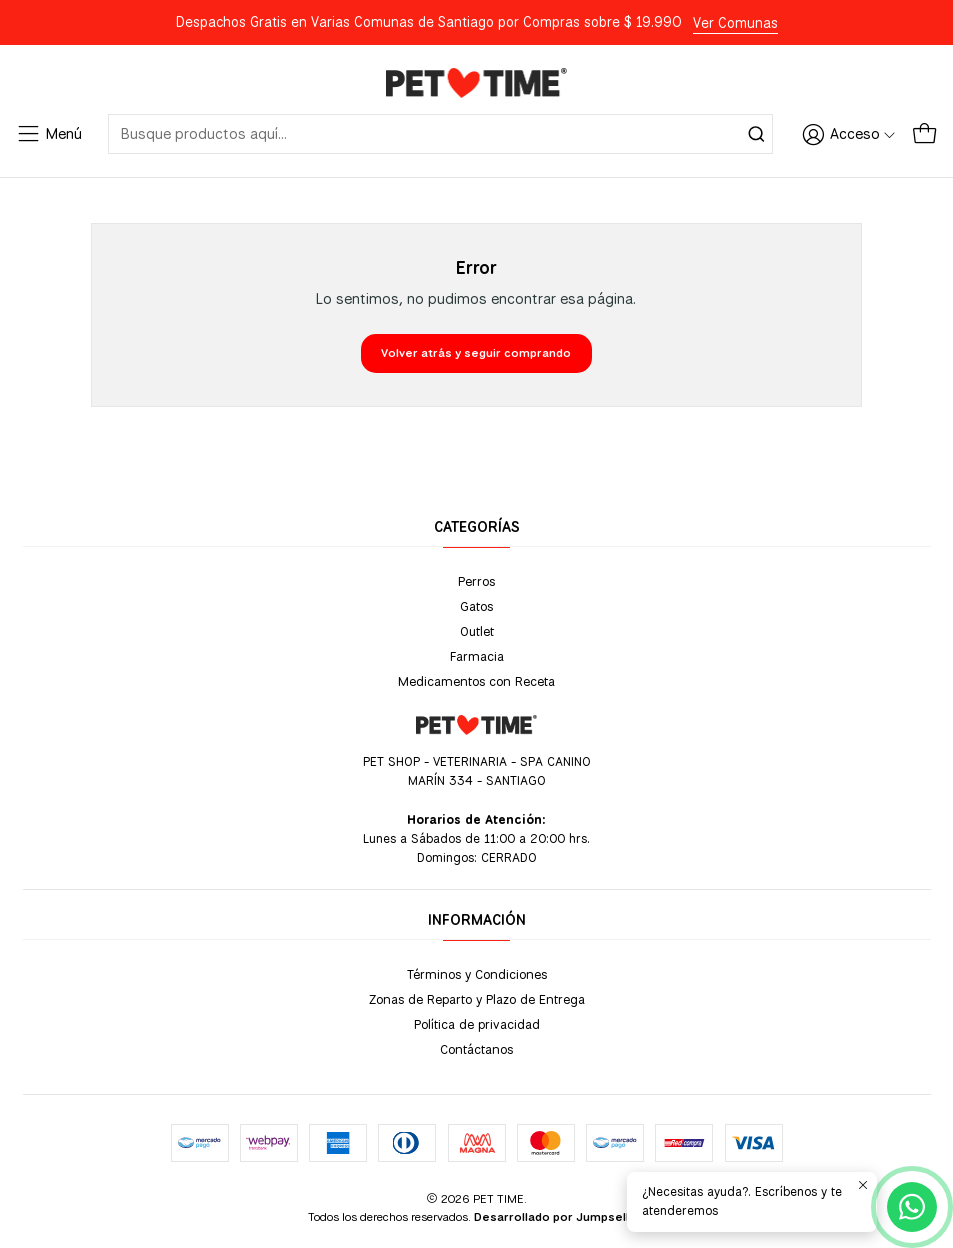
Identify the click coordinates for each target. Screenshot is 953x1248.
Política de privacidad (477, 1024)
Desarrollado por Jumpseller (558, 1217)
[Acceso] (849, 134)
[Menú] (48, 134)
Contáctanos (476, 1049)
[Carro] (924, 134)
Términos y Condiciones (477, 974)
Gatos (476, 606)
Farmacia (477, 656)
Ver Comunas (735, 23)
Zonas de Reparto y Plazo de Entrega (477, 999)
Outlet (477, 631)
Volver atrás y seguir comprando (476, 353)
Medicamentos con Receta (476, 681)
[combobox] (440, 134)
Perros (476, 581)
